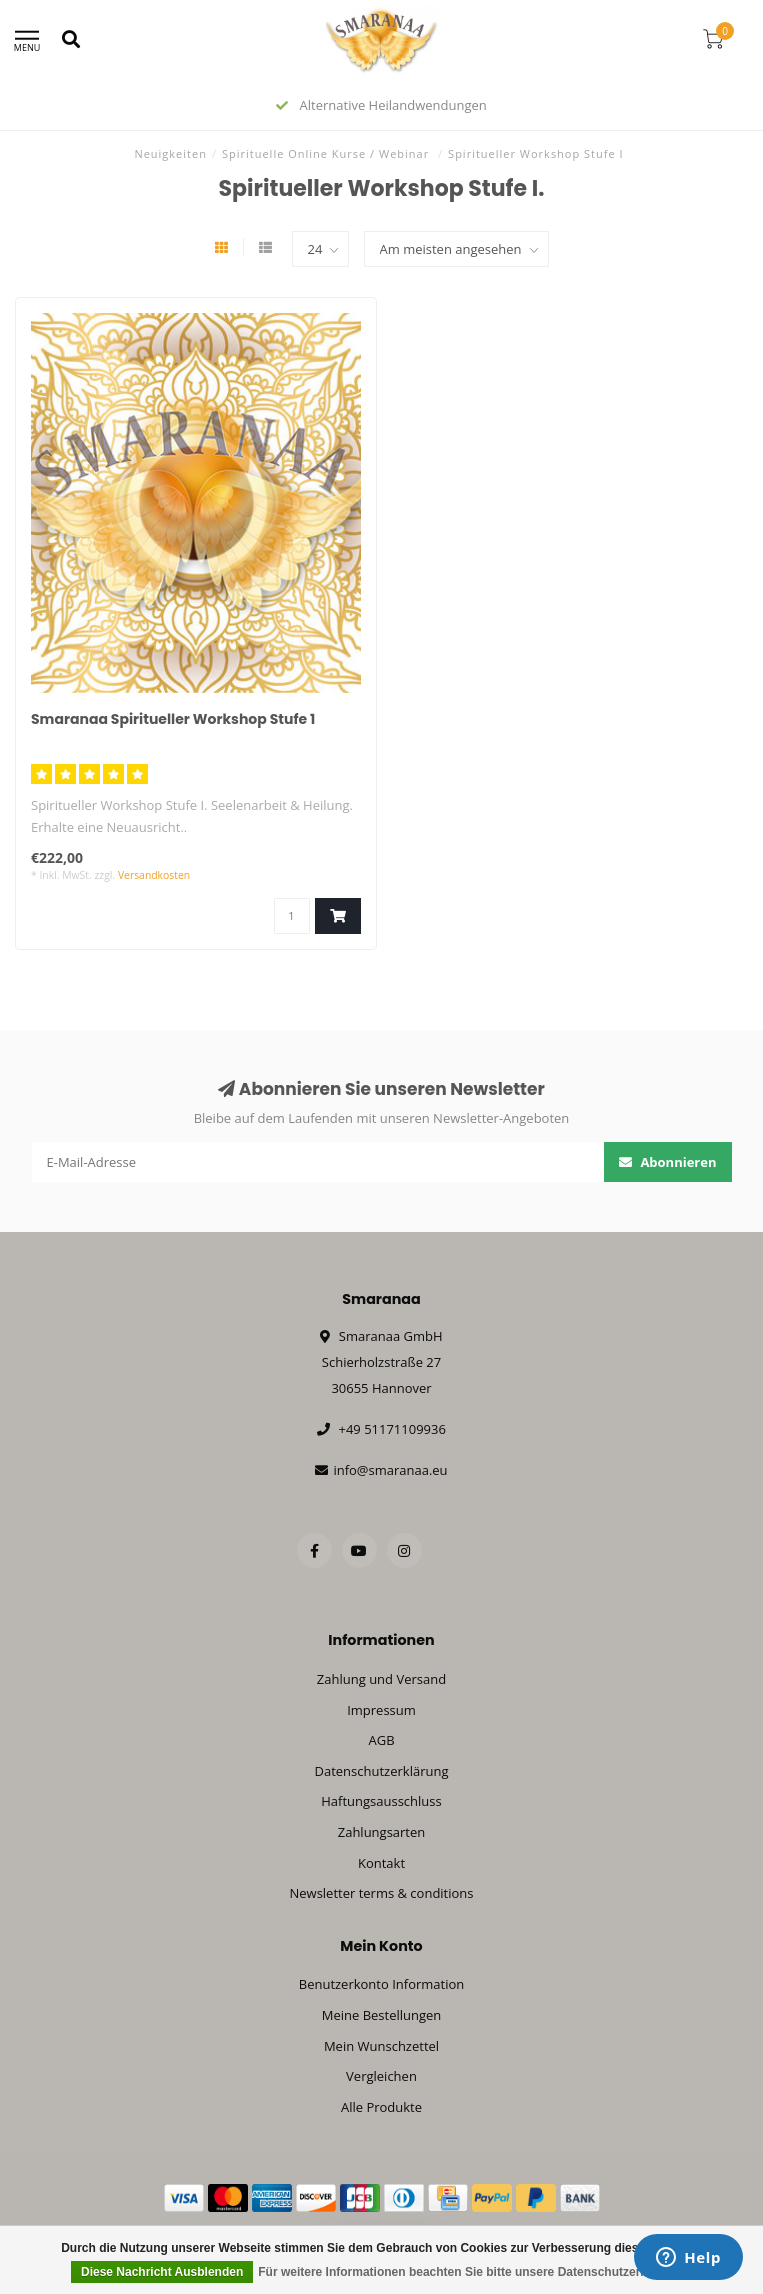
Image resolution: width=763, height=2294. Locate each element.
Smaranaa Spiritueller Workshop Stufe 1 (173, 719)
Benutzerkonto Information (382, 1984)
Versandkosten (154, 875)
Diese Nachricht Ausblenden (162, 2272)
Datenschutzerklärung (382, 1771)
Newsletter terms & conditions (381, 1893)
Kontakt (381, 1863)
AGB (381, 1740)
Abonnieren (668, 1162)
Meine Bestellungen (382, 2015)
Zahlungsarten (382, 1832)
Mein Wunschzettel (381, 2046)
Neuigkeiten (170, 153)
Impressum (381, 1710)
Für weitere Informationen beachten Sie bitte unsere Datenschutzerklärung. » (477, 2272)
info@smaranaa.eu (390, 1470)
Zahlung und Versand (381, 1679)
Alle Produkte (381, 2107)
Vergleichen (381, 2076)
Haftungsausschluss (381, 1801)
